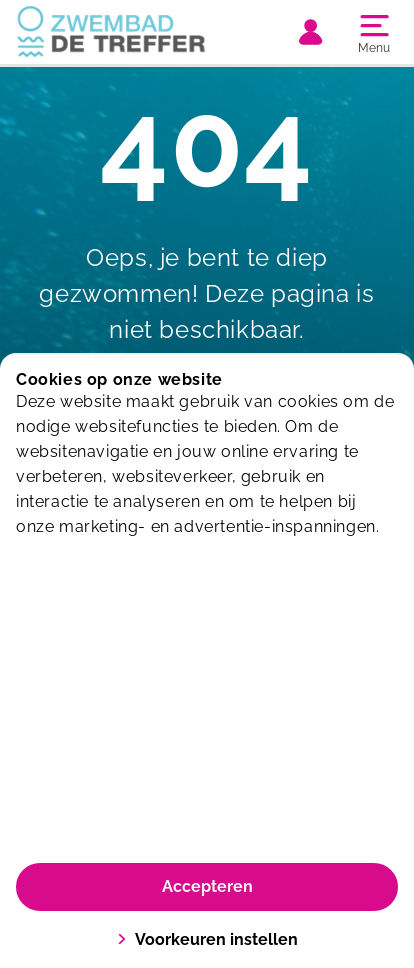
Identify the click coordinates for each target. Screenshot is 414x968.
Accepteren (207, 886)
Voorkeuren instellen (207, 939)
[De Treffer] (111, 32)
